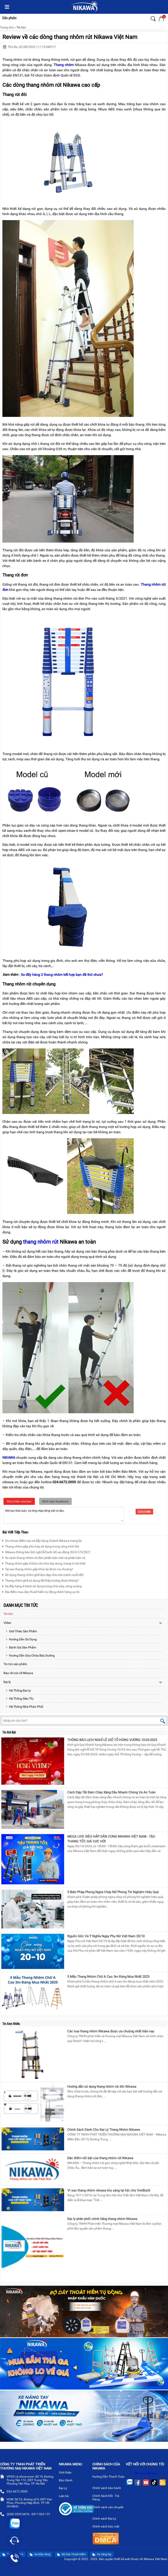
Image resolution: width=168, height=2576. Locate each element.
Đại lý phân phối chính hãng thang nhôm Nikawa (102, 2219)
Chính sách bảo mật (107, 2527)
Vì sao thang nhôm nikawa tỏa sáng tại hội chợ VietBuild (108, 2190)
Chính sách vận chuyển (108, 2509)
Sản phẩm (9, 18)
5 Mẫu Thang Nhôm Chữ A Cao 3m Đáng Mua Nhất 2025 (108, 1977)
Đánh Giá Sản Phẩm (21, 1647)
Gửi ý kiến (144, 1511)
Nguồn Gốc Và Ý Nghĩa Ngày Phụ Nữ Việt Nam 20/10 (106, 1936)
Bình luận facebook (55, 1501)
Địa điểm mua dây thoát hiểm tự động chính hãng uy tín (41, 1591)
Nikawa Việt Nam (146, 2473)
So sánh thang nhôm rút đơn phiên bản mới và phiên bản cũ (43, 1557)
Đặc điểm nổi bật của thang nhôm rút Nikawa (100, 2158)
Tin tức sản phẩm (15, 1664)
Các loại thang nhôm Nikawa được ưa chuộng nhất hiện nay (110, 2031)
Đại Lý (64, 2488)
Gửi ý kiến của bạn (19, 1501)
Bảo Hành (67, 2481)
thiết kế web (122, 2559)
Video (7, 1622)
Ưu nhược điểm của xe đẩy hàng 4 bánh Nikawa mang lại (42, 1540)
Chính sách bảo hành (108, 2488)
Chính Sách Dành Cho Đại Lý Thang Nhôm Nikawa (103, 2130)
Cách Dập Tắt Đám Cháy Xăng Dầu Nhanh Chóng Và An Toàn (111, 1792)
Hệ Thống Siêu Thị (19, 1698)
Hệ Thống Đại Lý (18, 1690)
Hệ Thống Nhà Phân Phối (24, 1706)
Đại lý (7, 1682)
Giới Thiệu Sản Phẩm (21, 1631)
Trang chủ (7, 27)
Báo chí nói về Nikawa (18, 1673)
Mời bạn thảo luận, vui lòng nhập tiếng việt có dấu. (64, 1514)
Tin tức (21, 27)
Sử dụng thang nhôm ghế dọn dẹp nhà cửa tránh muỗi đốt (43, 1574)
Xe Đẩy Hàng (40, 2554)
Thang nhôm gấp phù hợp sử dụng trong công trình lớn (40, 1546)
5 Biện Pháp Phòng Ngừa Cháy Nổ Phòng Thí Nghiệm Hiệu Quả (113, 1892)
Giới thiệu (67, 2473)
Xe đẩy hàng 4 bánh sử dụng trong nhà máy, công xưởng (42, 1585)
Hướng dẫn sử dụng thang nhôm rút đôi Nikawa (101, 2087)
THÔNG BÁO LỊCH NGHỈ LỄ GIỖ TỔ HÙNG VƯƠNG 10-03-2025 (112, 1740)
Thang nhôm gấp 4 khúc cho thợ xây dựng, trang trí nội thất (44, 1563)
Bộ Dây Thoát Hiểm (71, 2554)
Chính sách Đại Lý (106, 2519)
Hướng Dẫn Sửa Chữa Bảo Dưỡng (30, 1655)
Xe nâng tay (101, 2554)
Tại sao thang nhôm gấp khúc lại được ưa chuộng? (37, 1568)
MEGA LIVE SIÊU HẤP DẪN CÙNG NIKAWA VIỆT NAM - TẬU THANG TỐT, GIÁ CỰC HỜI (111, 1839)
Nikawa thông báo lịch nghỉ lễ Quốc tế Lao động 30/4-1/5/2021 (46, 1551)
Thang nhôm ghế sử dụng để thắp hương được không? (40, 1580)
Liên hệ (65, 2496)
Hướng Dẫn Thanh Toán (108, 2479)
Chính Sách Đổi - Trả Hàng (105, 2498)
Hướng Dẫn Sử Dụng (21, 1639)
